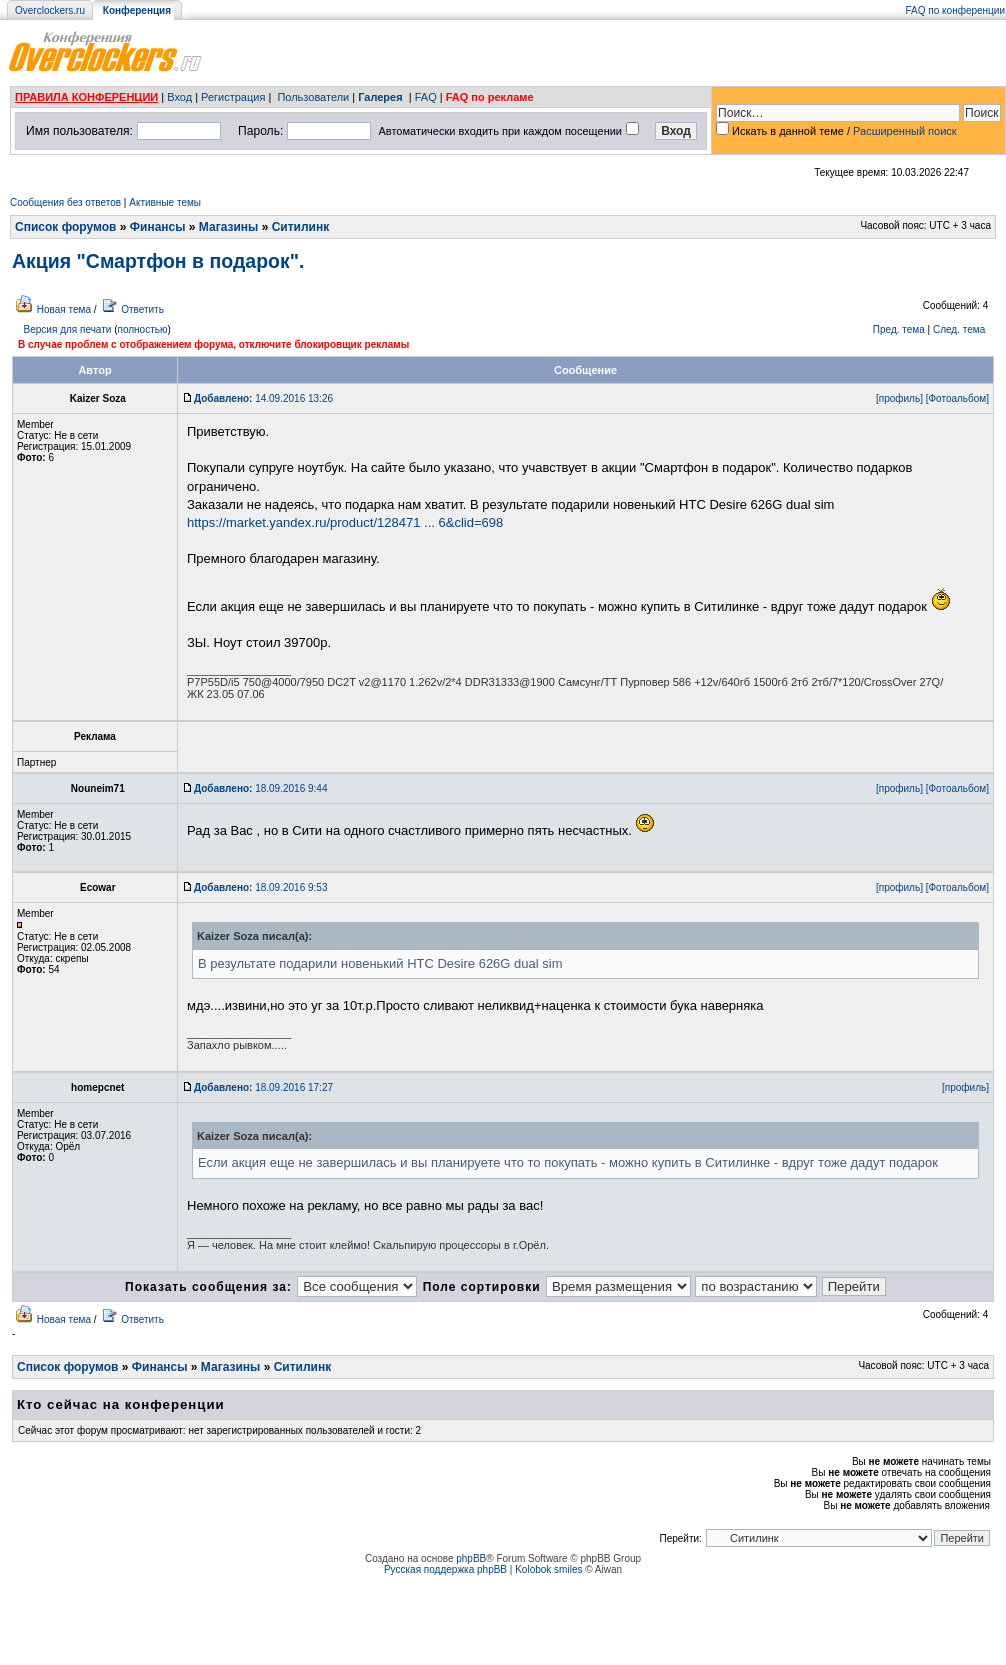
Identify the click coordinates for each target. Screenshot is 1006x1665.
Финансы (158, 227)
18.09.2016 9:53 (260, 887)
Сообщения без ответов (65, 202)
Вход (179, 97)
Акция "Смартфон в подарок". (158, 261)
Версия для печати (68, 329)
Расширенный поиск (905, 131)
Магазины (228, 227)
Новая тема (64, 309)
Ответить (142, 309)
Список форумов (65, 227)
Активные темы (165, 202)
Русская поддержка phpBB (445, 1569)
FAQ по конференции (955, 10)
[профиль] (899, 398)
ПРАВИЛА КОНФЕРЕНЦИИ (86, 97)
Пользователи (313, 97)
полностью (142, 329)
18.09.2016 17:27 (263, 1087)
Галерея (380, 97)
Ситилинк (301, 227)
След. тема (959, 329)
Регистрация (233, 97)
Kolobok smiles (548, 1569)
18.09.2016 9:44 (260, 788)
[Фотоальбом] (957, 398)
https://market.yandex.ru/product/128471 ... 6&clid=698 (345, 522)
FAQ (426, 97)
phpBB (471, 1558)
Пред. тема (899, 329)
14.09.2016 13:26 (263, 398)
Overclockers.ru (50, 10)
